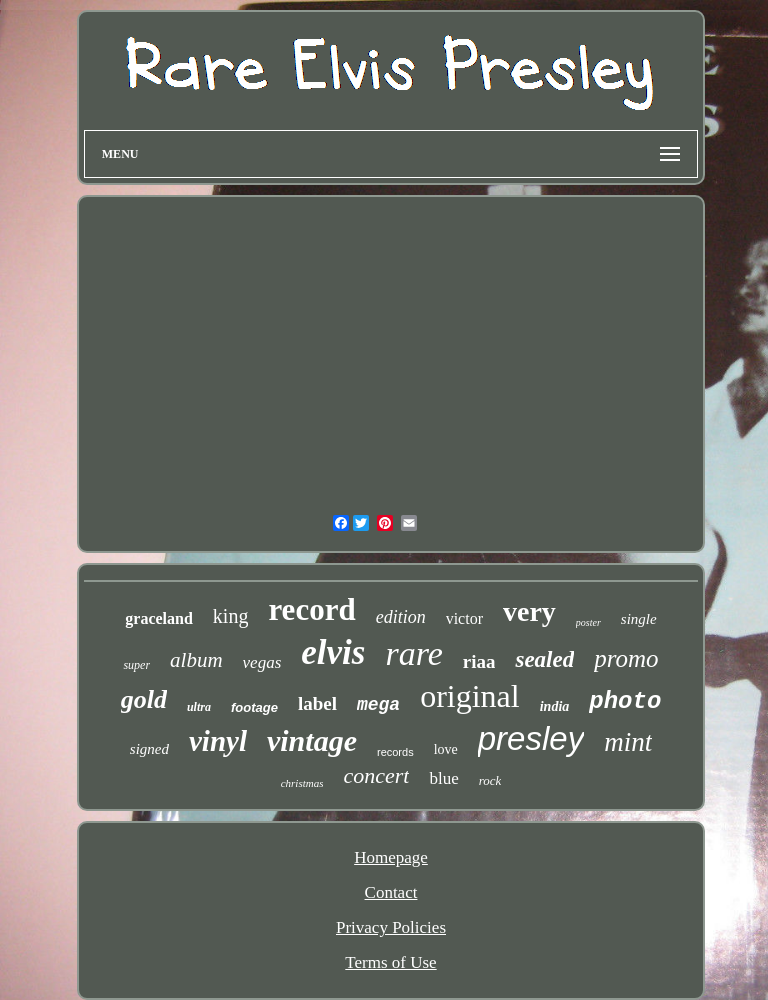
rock (490, 780)
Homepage (391, 857)
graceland (159, 618)
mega (378, 705)
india (555, 706)
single (639, 619)
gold (144, 699)
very (529, 611)
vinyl (218, 741)
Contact (391, 892)
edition (401, 617)
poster (588, 622)
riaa (479, 661)
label (317, 703)
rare (413, 653)
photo (625, 701)
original (470, 696)
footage (254, 707)
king (231, 616)
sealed (544, 659)
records (395, 752)
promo (626, 658)
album (196, 660)
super (136, 665)
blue (443, 778)
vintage (312, 740)
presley (531, 738)
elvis (333, 652)
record (311, 609)
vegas (262, 662)
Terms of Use (390, 962)
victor (464, 618)
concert (376, 775)
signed (149, 749)
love (446, 749)
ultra (199, 707)
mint (628, 742)
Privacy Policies (391, 927)
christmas (302, 783)
